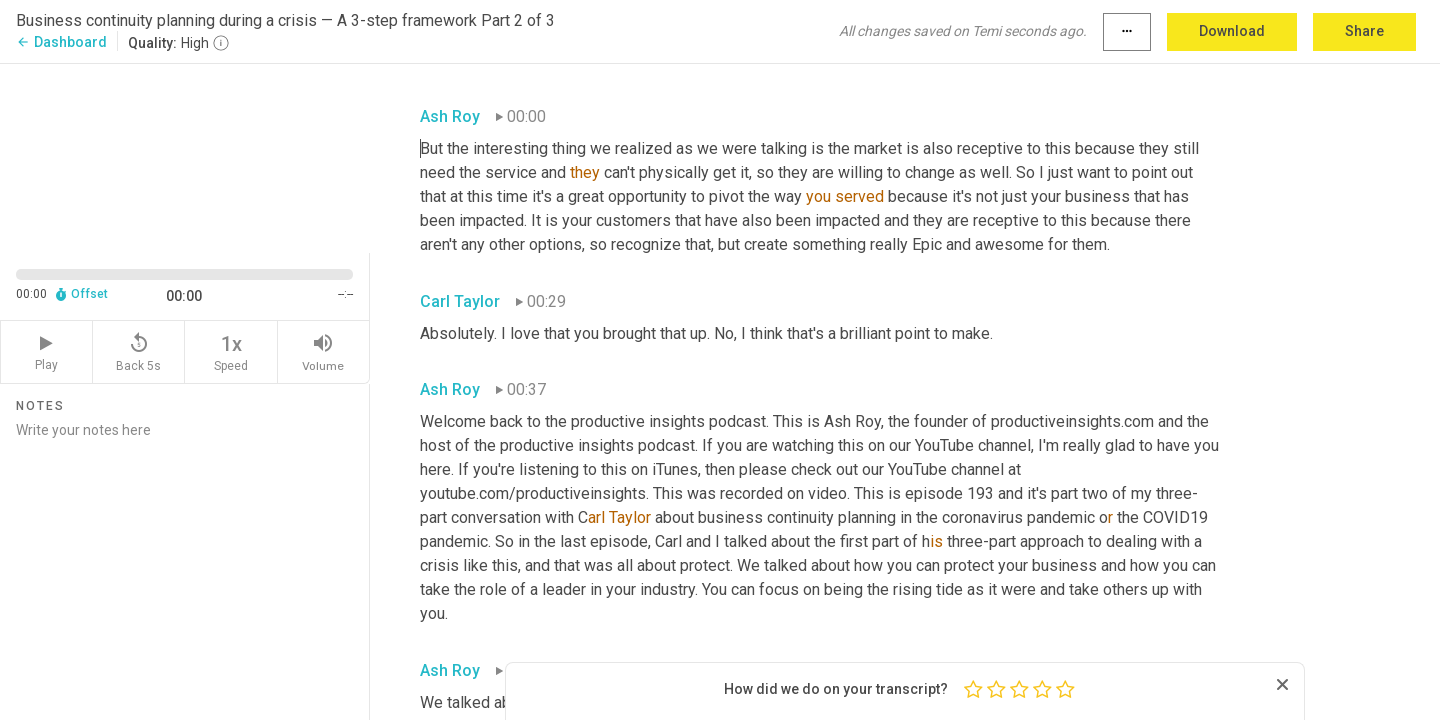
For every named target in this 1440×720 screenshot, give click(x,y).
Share (1364, 31)
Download (1232, 31)
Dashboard (61, 42)
